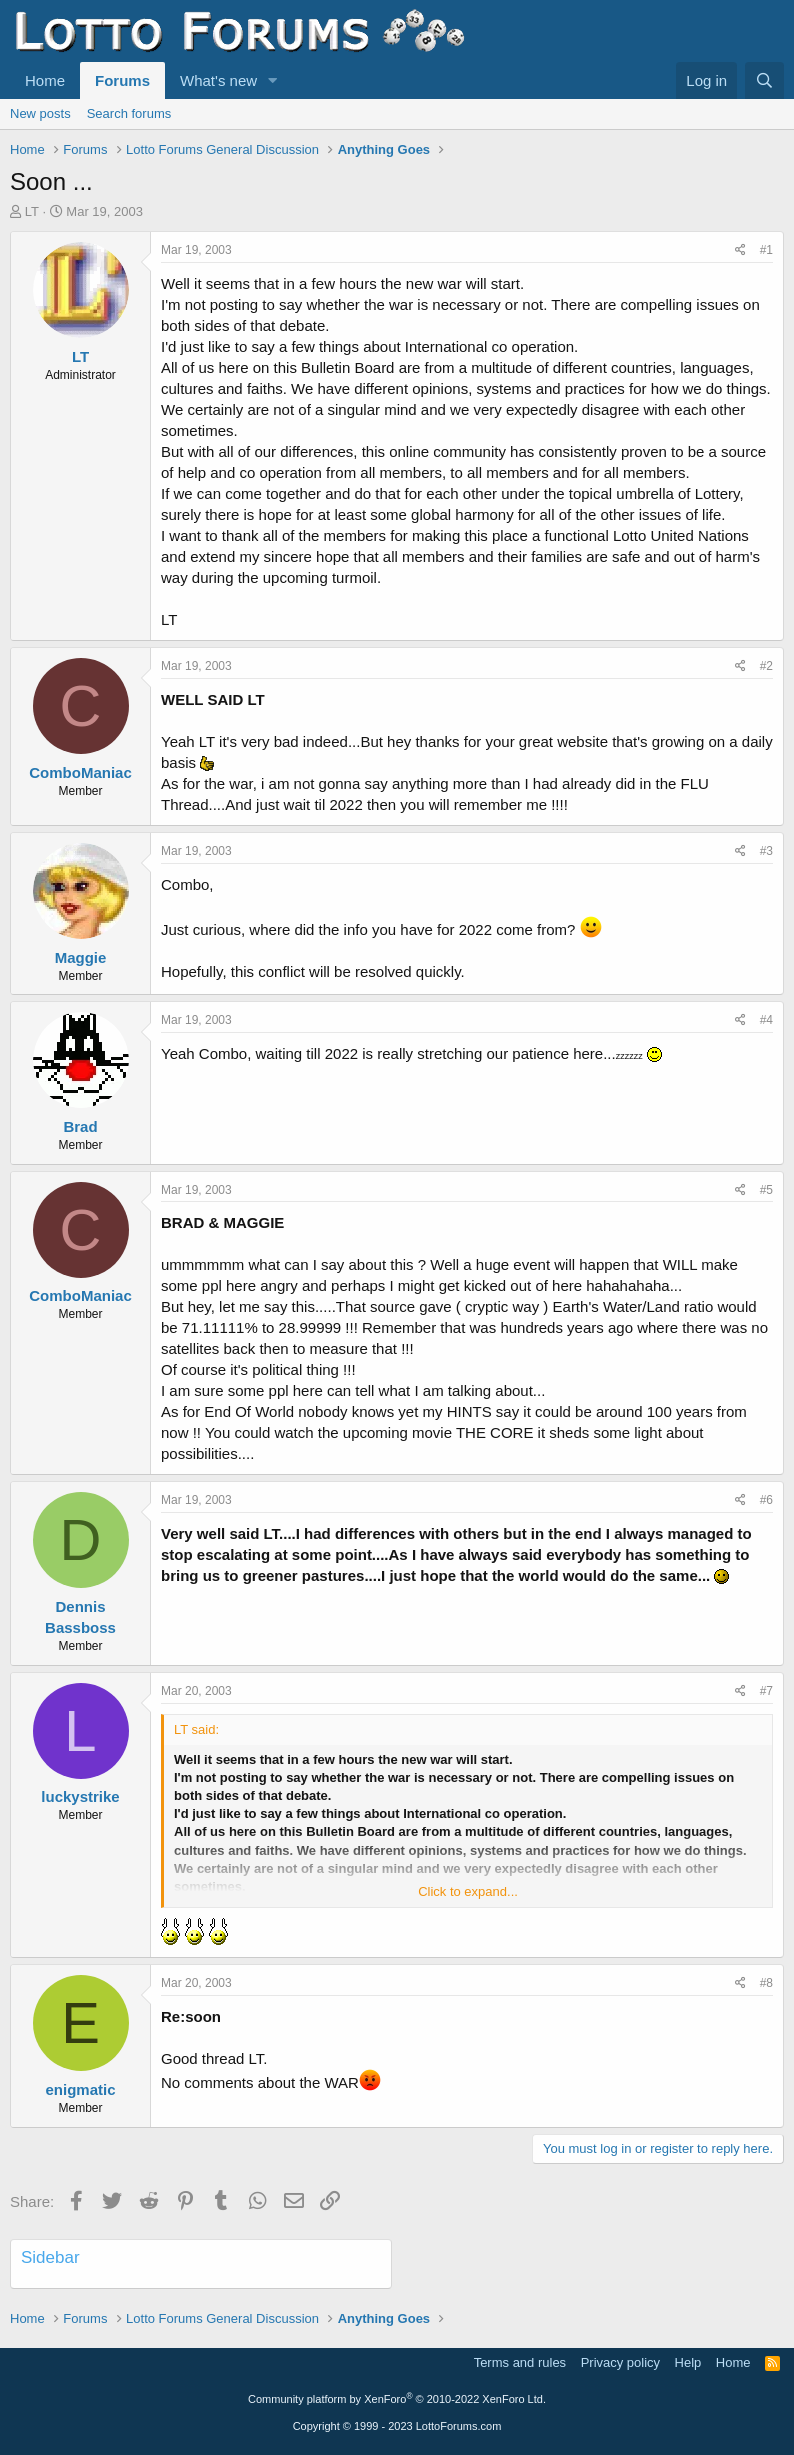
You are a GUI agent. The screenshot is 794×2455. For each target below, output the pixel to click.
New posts (40, 113)
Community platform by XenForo (397, 2399)
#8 (766, 1983)
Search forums (129, 113)
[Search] (764, 80)
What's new (218, 80)
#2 (766, 666)
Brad (80, 1126)
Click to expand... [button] (468, 1891)
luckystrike (80, 1796)
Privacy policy (620, 2362)
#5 (766, 1190)
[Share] (740, 250)
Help (688, 2362)
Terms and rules (520, 2362)
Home (45, 80)
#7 (766, 1691)
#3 (766, 851)
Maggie (81, 957)
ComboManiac (80, 772)
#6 (766, 1500)
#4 (766, 1020)
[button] (273, 80)
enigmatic (80, 2089)
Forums (122, 80)
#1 (766, 250)
